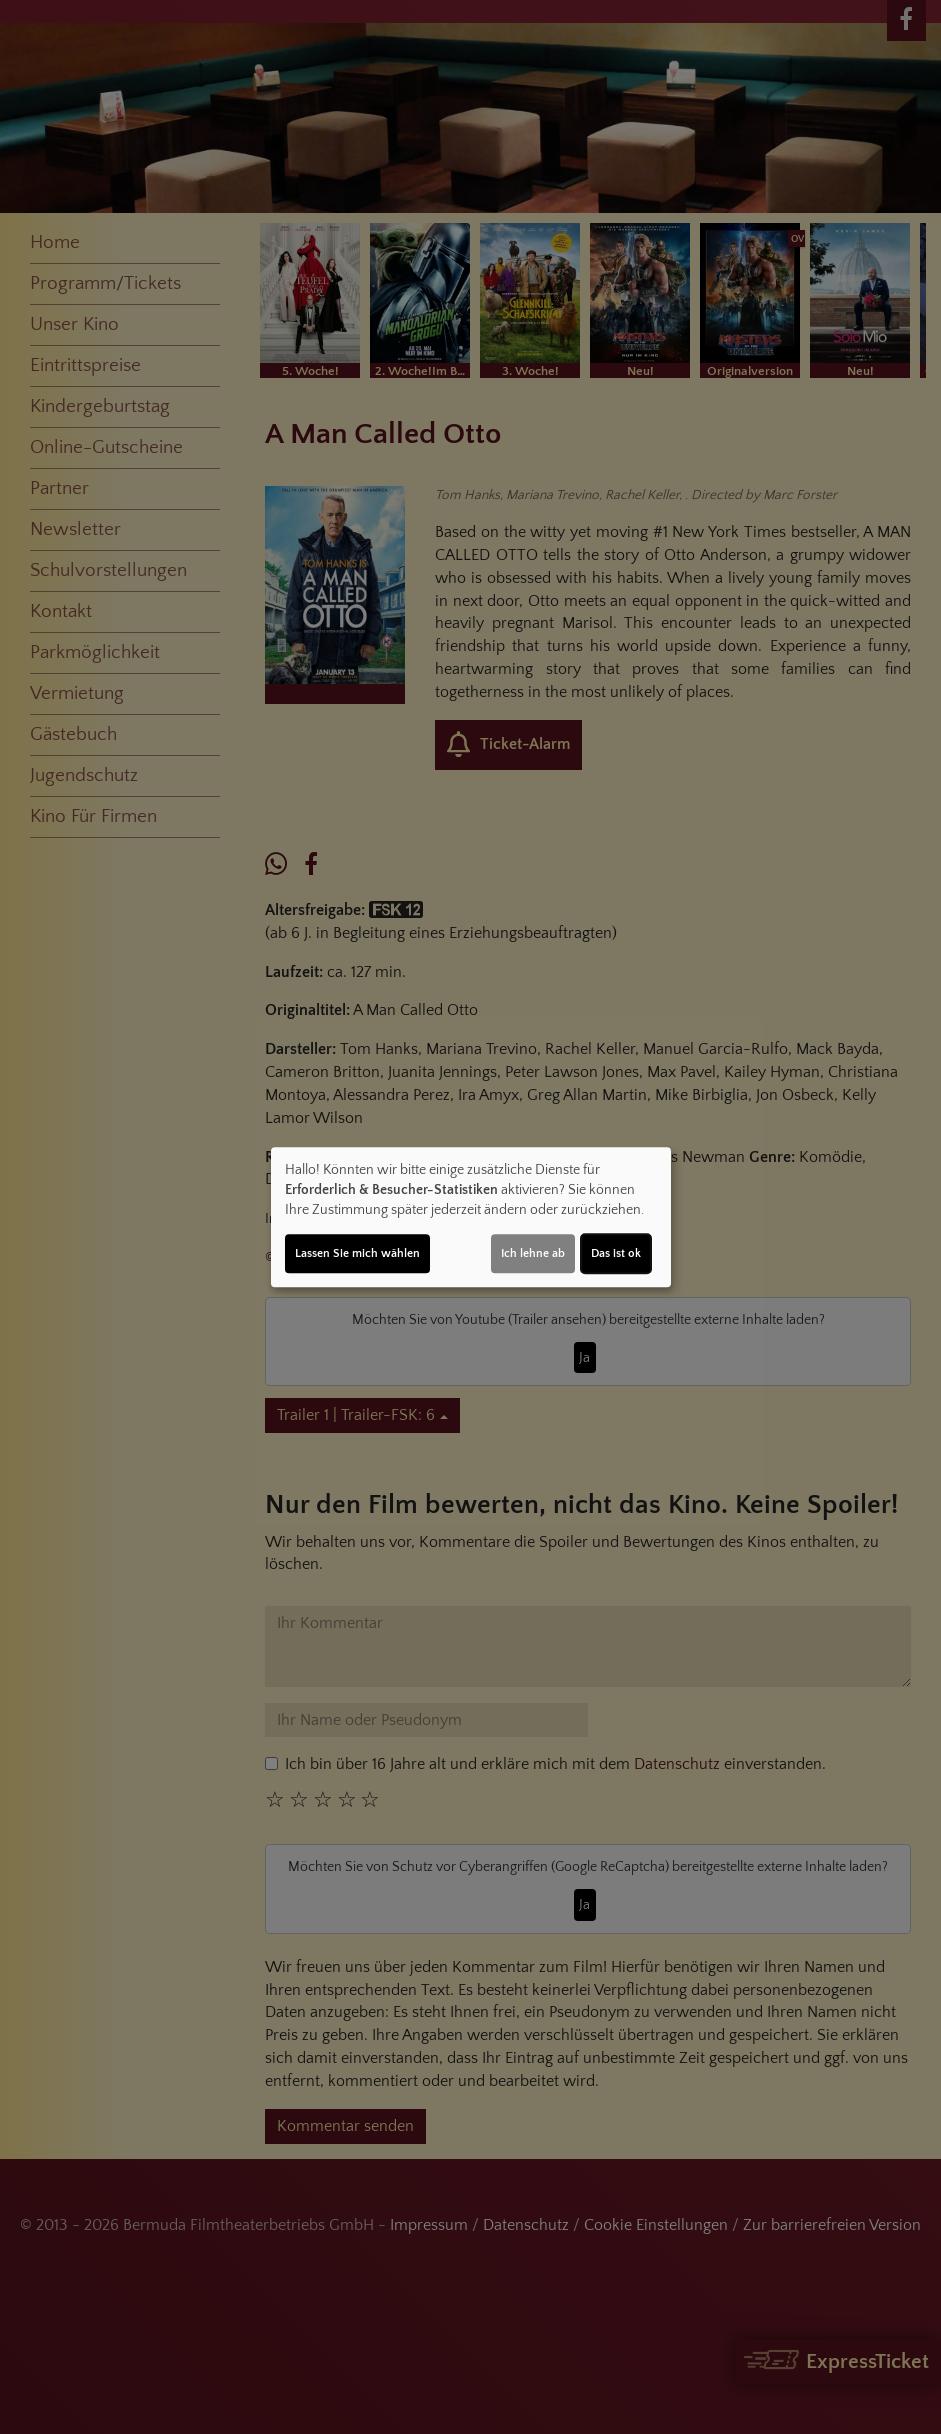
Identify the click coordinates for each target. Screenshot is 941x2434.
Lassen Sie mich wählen (357, 1253)
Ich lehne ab (533, 1253)
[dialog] (471, 1217)
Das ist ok (616, 1253)
